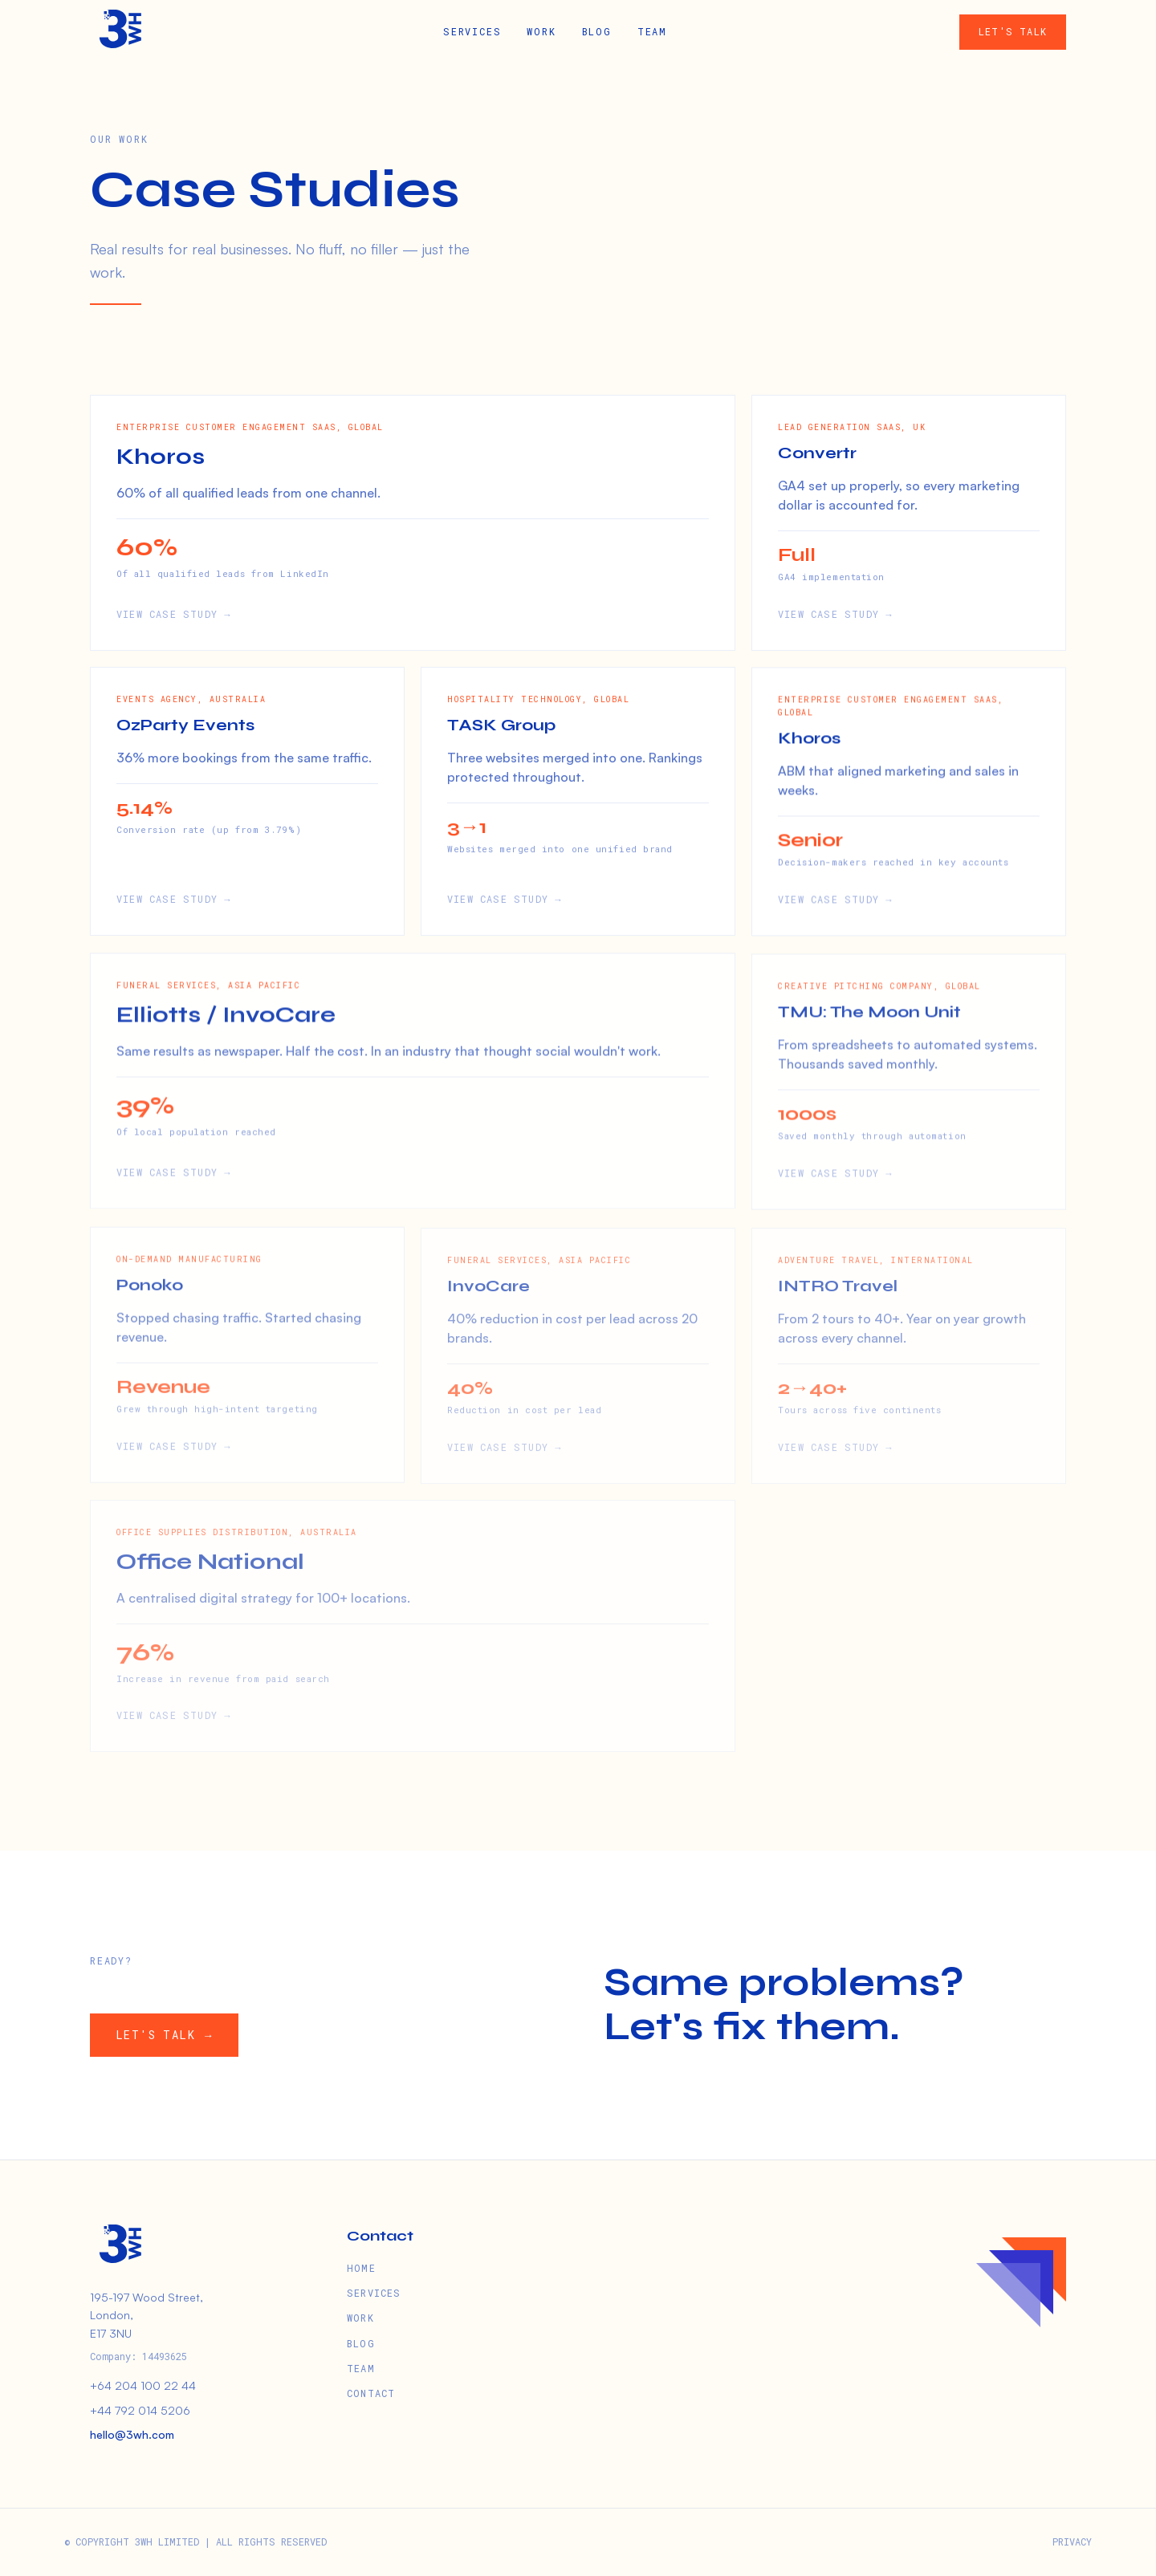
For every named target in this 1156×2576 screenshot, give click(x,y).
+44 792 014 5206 (140, 2410)
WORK (541, 31)
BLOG (597, 31)
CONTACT (371, 2393)
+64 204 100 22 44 (143, 2385)
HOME (361, 2267)
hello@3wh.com (132, 2434)
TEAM (652, 31)
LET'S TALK (1013, 31)
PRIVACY (1072, 2541)
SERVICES (472, 31)
